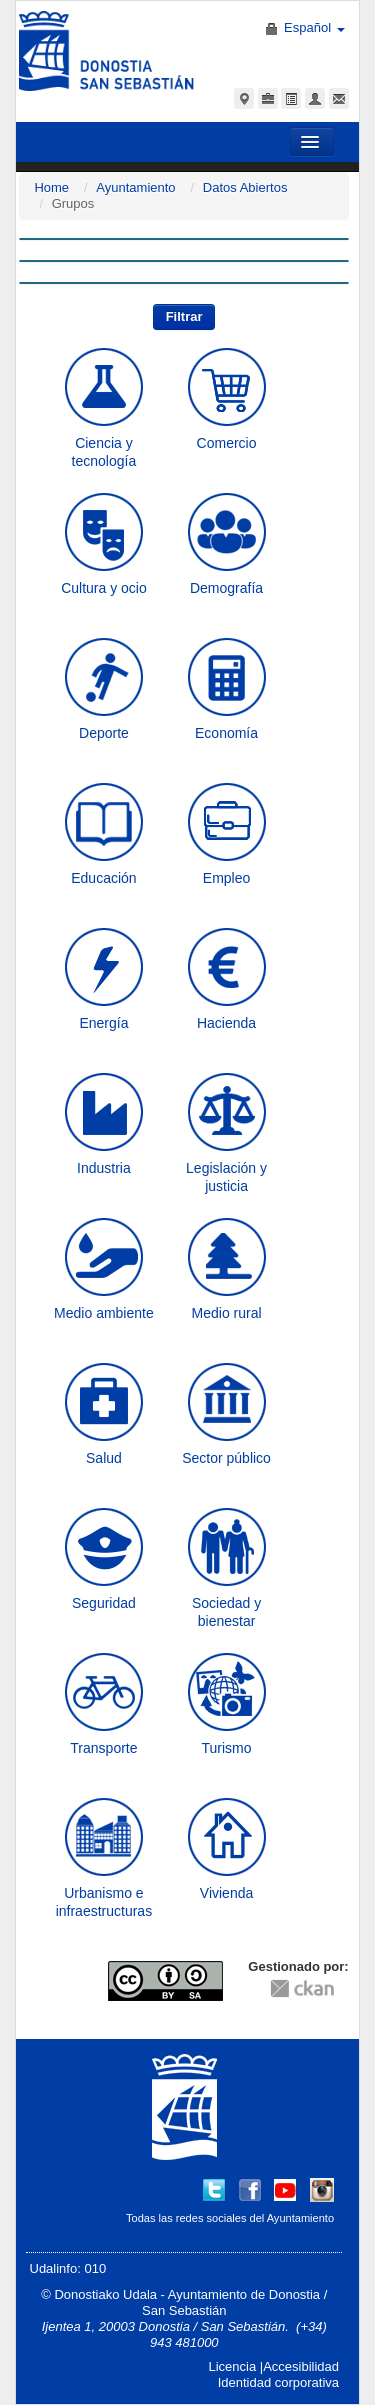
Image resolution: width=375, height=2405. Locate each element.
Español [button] (314, 27)
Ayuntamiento (135, 187)
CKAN (302, 1987)
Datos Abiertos (245, 187)
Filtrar (184, 316)
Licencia (232, 2366)
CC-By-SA (168, 1981)
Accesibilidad (301, 2366)
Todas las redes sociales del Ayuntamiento (230, 2218)
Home (51, 187)
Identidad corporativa (278, 2382)
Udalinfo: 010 (68, 2268)
